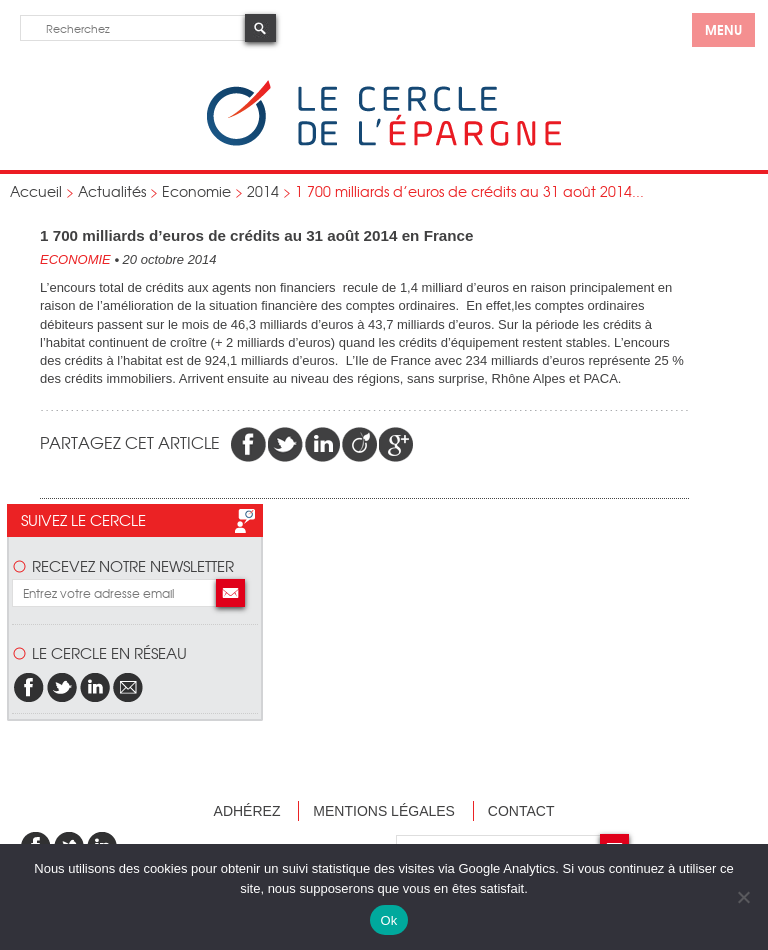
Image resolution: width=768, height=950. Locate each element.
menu (723, 29)
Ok (388, 920)
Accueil (36, 191)
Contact (521, 811)
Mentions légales (384, 811)
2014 (263, 191)
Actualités (112, 191)
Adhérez (247, 811)
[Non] (743, 897)
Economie (196, 191)
